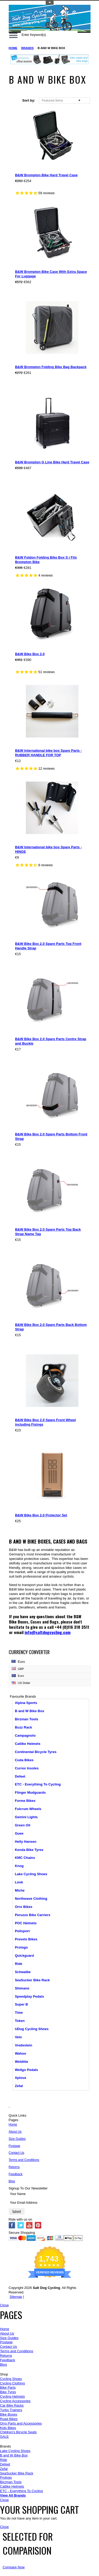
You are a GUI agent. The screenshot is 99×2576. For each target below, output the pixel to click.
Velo (18, 2037)
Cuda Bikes (24, 1760)
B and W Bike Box (29, 1711)
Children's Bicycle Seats (18, 2432)
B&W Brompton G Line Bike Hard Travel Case (52, 462)
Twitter (20, 2225)
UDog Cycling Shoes (32, 2029)
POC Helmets (25, 1923)
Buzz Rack (23, 1727)
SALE (4, 2437)
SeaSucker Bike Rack (32, 1980)
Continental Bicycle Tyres (35, 1752)
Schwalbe (23, 1972)
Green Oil (22, 1825)
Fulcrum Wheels (28, 1809)
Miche (20, 1890)
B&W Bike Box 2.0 (30, 654)
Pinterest (38, 2225)
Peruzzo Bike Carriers (32, 1915)
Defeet (20, 1776)
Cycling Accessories (15, 2401)
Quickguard (24, 1956)
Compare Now (14, 2567)
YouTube (29, 2225)
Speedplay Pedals (29, 1996)
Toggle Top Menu (50, 3)
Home (13, 48)
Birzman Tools (26, 1719)
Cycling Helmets (12, 2396)
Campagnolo (25, 1735)
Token (20, 2021)
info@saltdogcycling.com (47, 1632)
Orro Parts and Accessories (21, 2423)
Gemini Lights (26, 1817)
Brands (27, 48)
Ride (18, 1964)
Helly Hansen (25, 1842)
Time (19, 2013)
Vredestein (23, 2045)
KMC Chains (25, 1858)
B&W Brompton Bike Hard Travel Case (46, 175)
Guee (19, 1833)
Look (19, 1882)
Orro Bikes (23, 1907)
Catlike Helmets (27, 1744)
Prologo (21, 1947)
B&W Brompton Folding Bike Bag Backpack (51, 367)
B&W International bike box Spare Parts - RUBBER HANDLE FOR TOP (48, 753)
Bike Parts (8, 2387)
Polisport (22, 1931)
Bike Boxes (8, 2414)
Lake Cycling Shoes (31, 1874)
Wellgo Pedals (26, 2070)
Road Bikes (8, 2419)
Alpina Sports (26, 1703)
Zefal (19, 2086)
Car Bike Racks (12, 2405)
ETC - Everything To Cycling (38, 1784)
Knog (19, 1866)
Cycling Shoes (11, 2379)
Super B (21, 2004)
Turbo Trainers (11, 2410)
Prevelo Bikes (26, 1939)
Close (4, 2305)
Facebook (12, 2225)
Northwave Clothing (31, 1899)
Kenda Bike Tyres (29, 1850)
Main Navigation (13, 35)
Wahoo (20, 2053)
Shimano (22, 1988)
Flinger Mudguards (30, 1792)
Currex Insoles (27, 1768)
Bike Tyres (8, 2392)
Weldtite (21, 2062)
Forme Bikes (25, 1801)
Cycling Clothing (12, 2383)
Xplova (20, 2078)
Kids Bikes (8, 2428)
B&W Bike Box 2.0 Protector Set (41, 1515)
